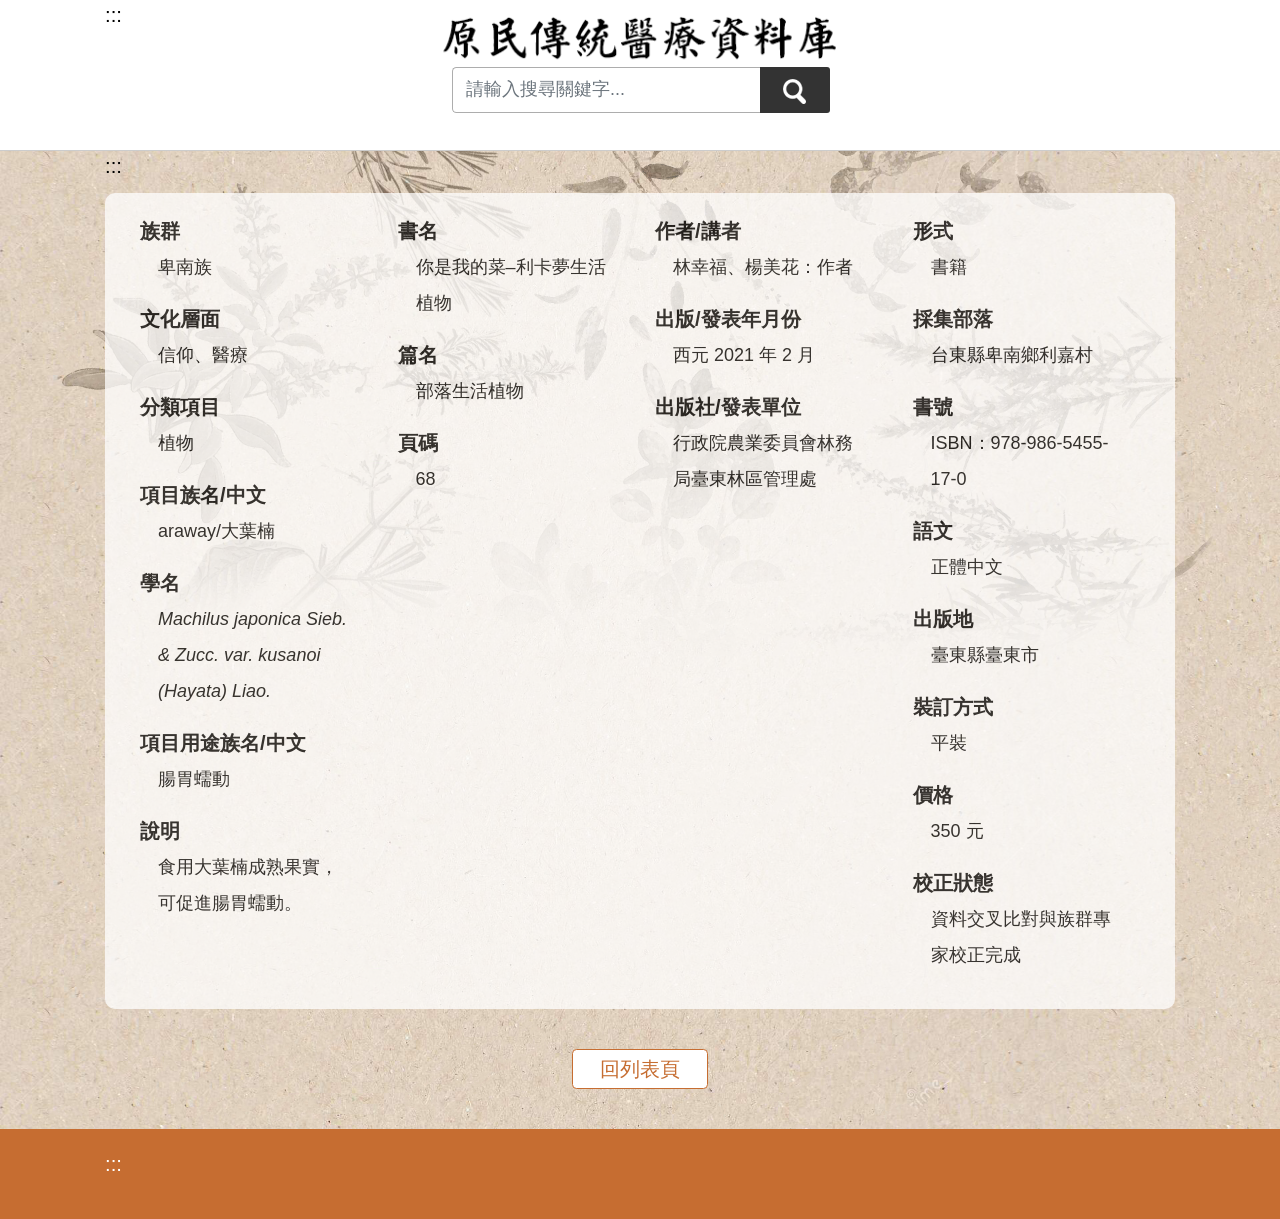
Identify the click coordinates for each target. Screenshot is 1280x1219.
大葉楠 (248, 531)
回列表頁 (640, 1069)
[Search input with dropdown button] (606, 90)
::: (113, 166)
